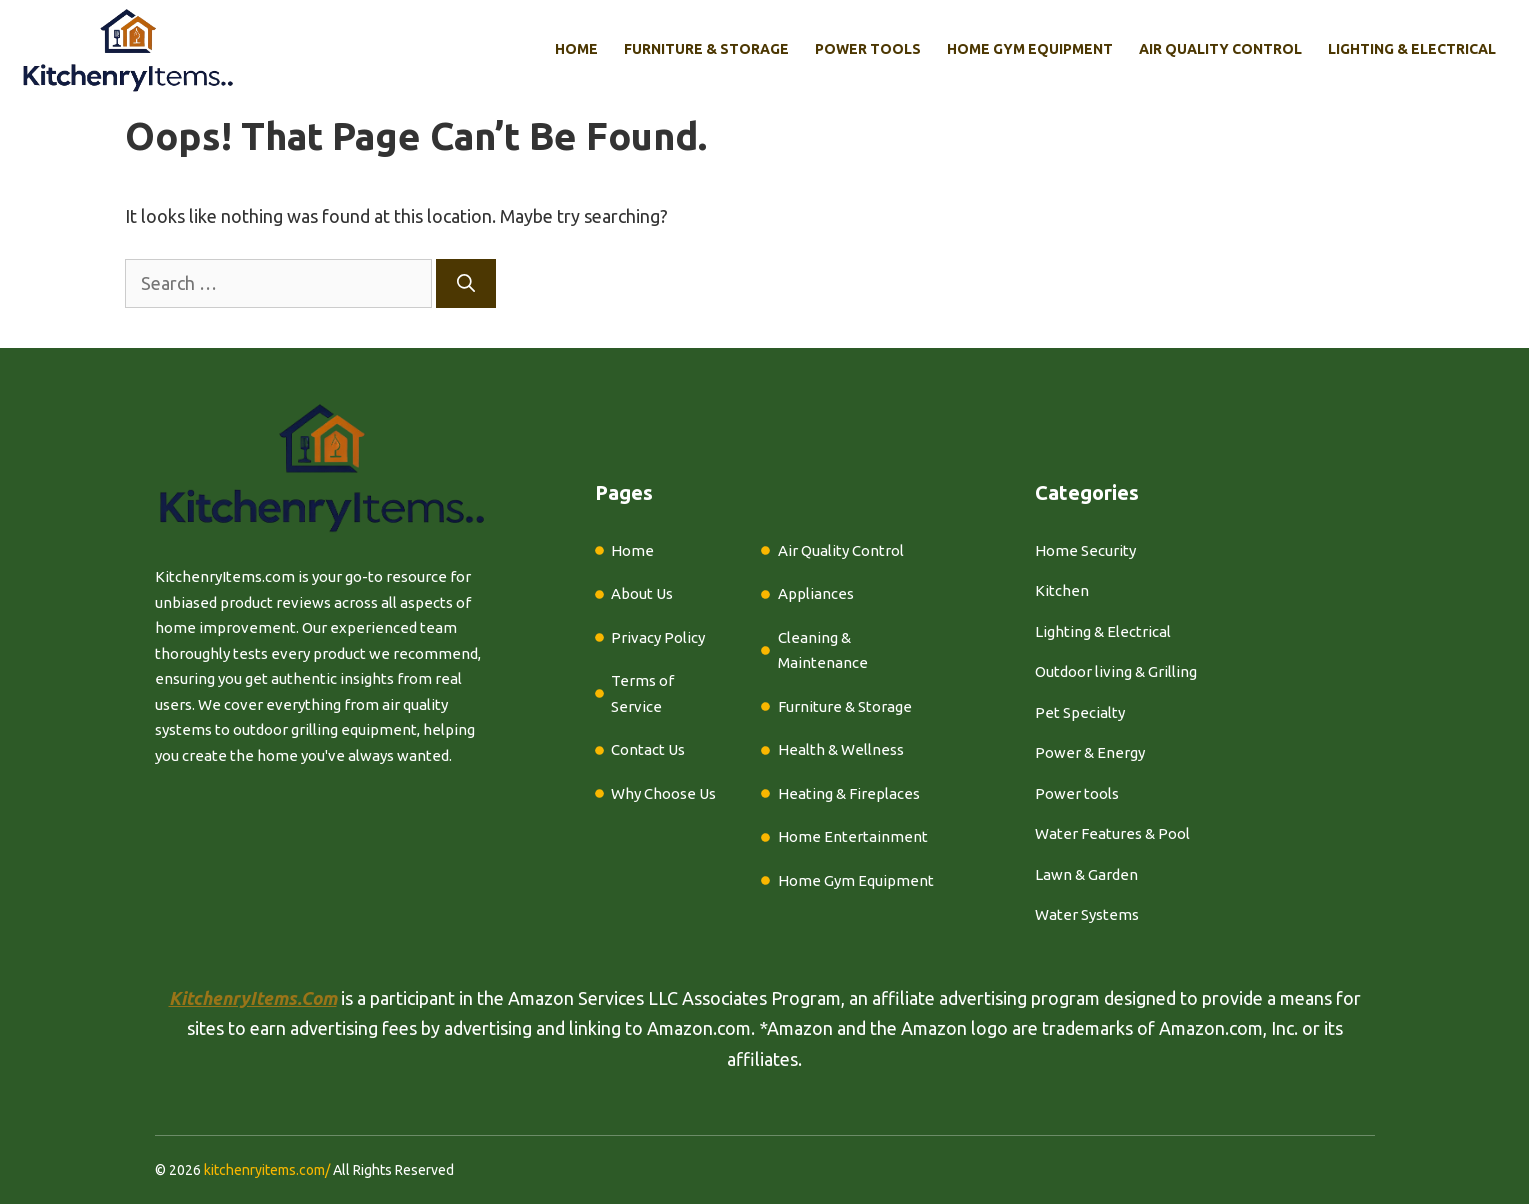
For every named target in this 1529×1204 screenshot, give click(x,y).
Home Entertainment (853, 836)
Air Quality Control (1220, 49)
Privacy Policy (658, 637)
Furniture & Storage (706, 49)
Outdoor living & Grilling (1116, 671)
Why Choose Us (663, 793)
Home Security (1085, 550)
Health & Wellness (841, 749)
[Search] (466, 283)
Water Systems (1087, 914)
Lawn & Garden (1086, 874)
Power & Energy (1090, 752)
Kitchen (1062, 590)
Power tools (1077, 793)
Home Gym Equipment (1030, 49)
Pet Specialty (1080, 712)
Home (576, 49)
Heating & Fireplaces (849, 793)
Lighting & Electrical (1412, 49)
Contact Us (648, 749)
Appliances (816, 593)
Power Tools (868, 49)
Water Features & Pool (1112, 833)
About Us (642, 593)
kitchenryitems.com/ (267, 1170)
